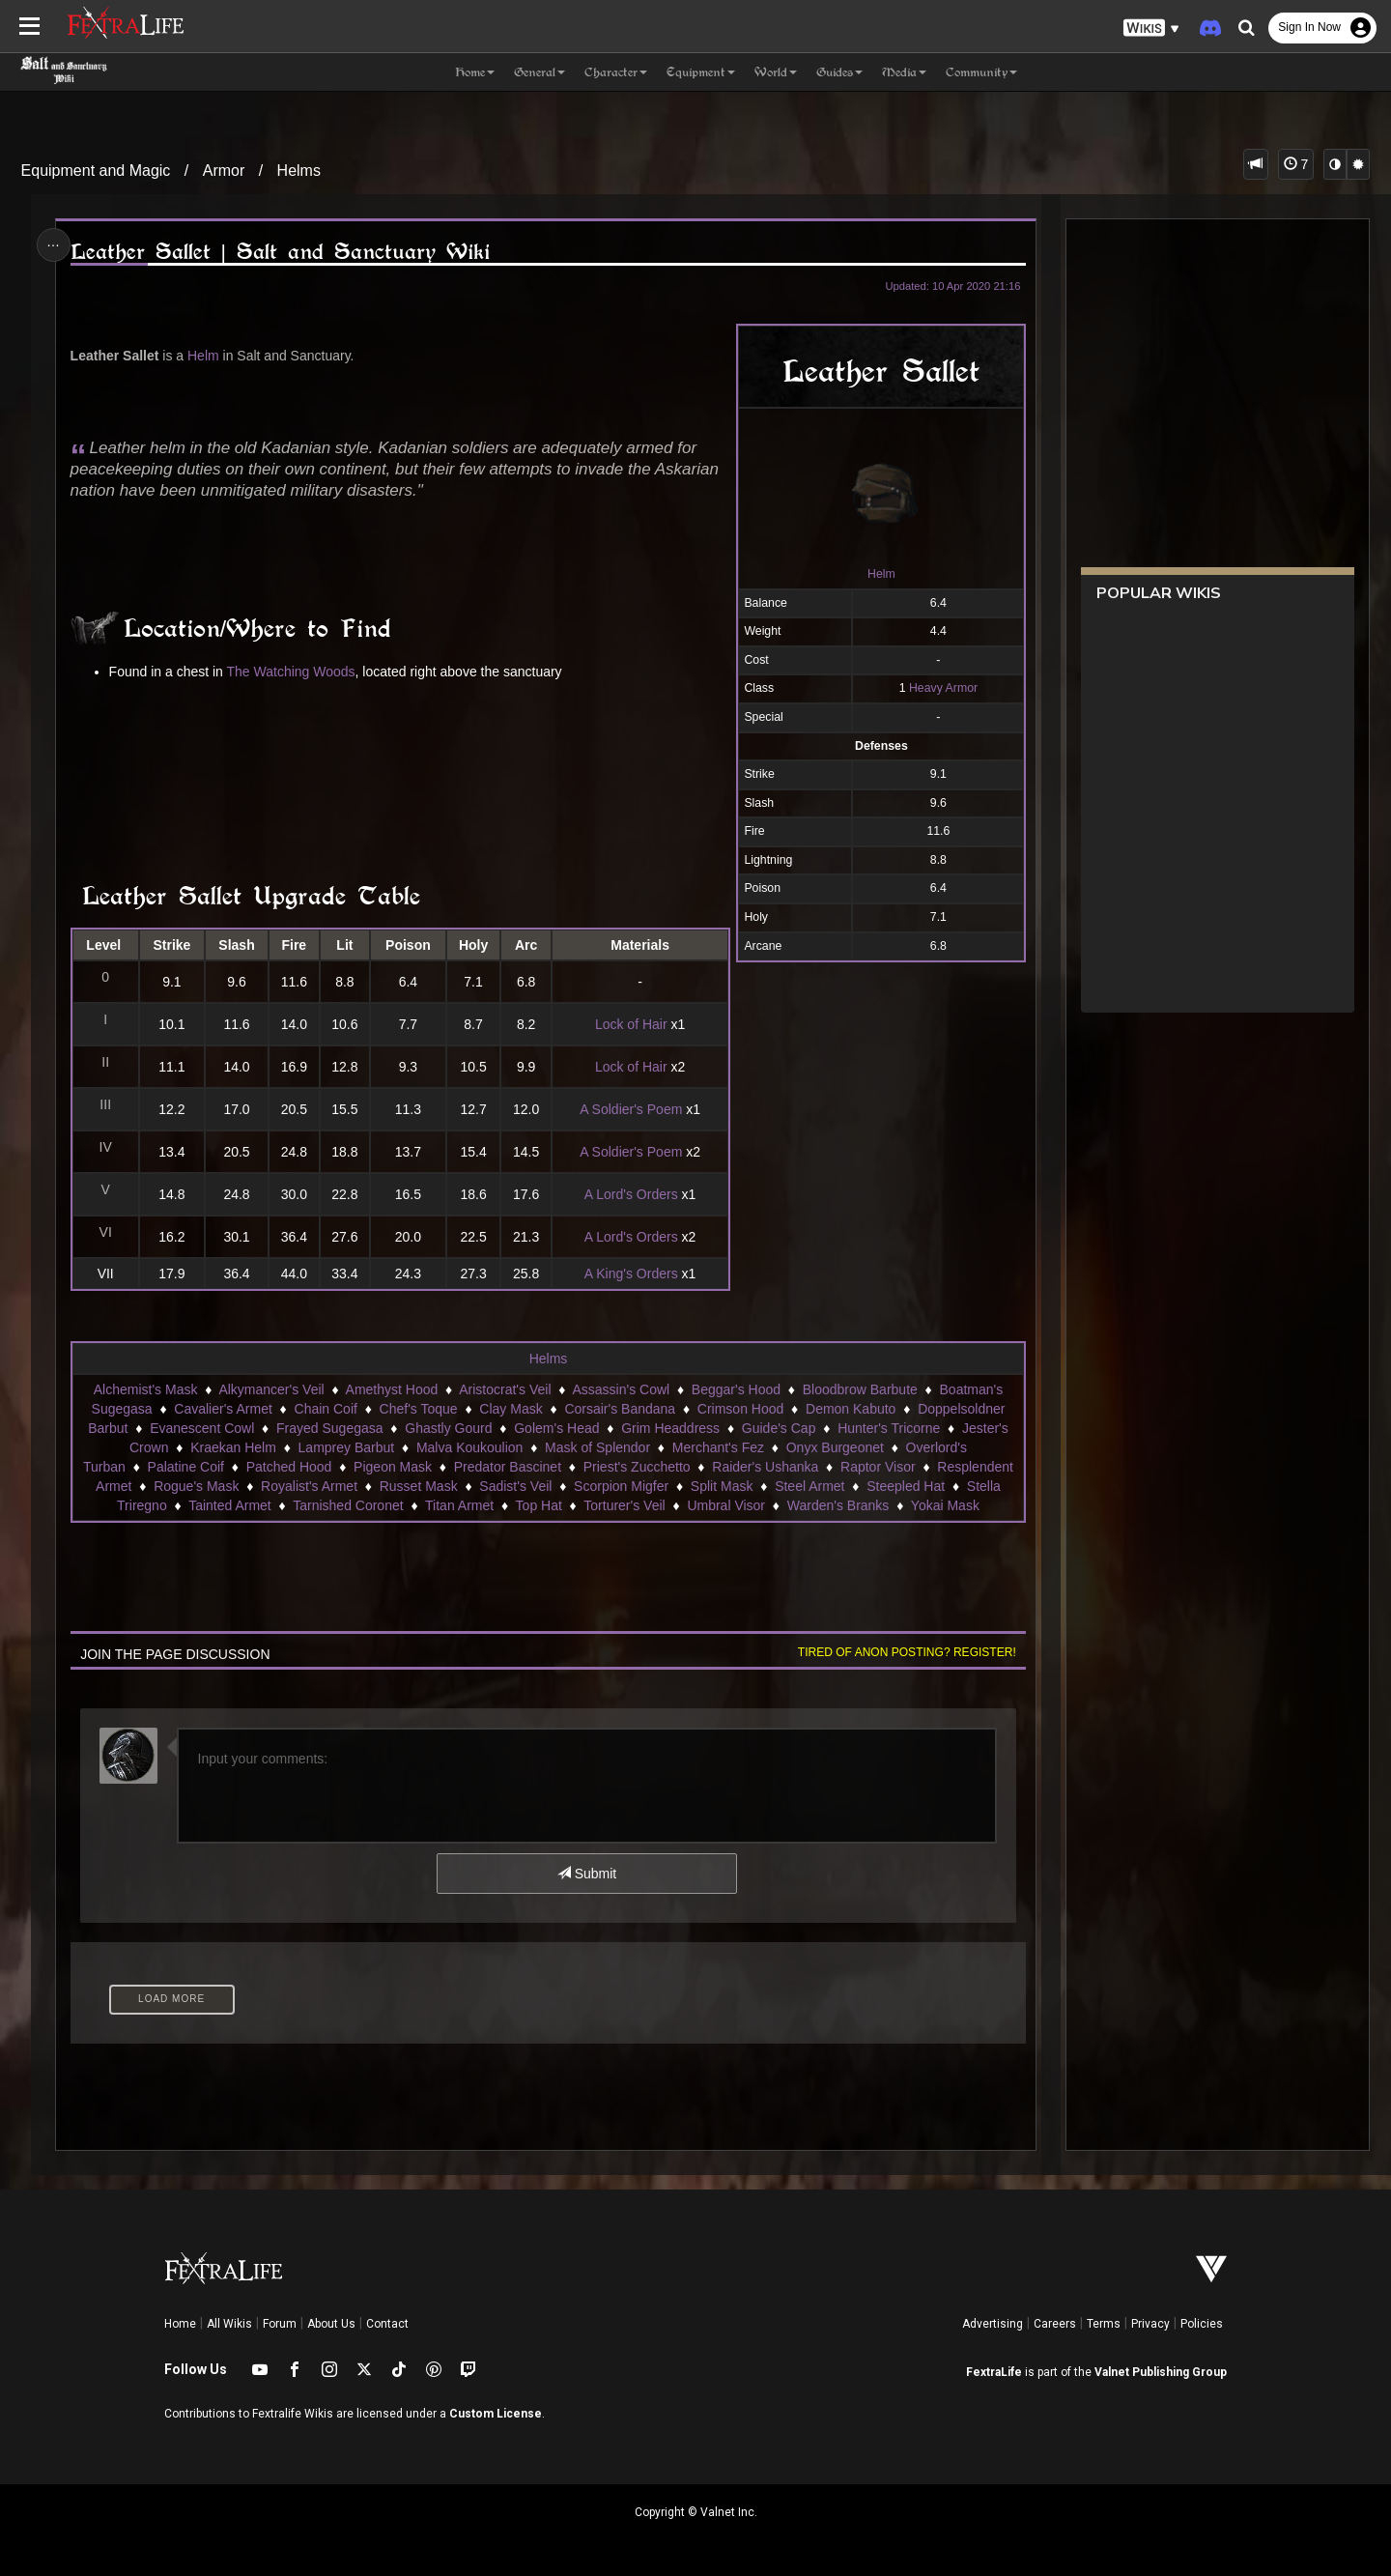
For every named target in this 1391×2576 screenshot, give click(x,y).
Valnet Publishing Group (1160, 2372)
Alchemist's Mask (146, 1389)
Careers (1055, 2324)
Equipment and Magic (96, 170)
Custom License (495, 2413)
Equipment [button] (701, 72)
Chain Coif (326, 1409)
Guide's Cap (779, 1428)
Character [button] (615, 72)
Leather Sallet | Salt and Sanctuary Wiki (280, 252)
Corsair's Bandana (619, 1409)
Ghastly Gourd (448, 1428)
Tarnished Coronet (348, 1505)
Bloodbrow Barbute (860, 1389)
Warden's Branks (838, 1505)
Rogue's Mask (196, 1486)
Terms (1104, 2324)
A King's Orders (631, 1273)
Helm (881, 574)
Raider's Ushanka (765, 1466)
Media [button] (904, 72)
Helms (299, 170)
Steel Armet (809, 1486)
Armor (224, 170)
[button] (1151, 28)
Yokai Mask (945, 1505)
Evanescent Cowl (202, 1428)
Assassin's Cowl (620, 1389)
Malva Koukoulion (470, 1447)
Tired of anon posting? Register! (907, 1652)
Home (180, 2324)
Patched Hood (289, 1466)
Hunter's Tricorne (888, 1428)
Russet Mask (419, 1486)
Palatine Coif (186, 1466)
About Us (331, 2324)
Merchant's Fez (718, 1447)
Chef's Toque (419, 1409)
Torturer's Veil (624, 1505)
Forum (280, 2324)
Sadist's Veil (515, 1486)
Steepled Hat (905, 1486)
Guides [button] (839, 72)
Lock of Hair (631, 1024)
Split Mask (722, 1486)
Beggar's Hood (736, 1389)
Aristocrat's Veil (505, 1389)
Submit (586, 1873)
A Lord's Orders (631, 1194)
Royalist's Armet (309, 1486)
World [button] (775, 72)
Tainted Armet (229, 1505)
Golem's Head (556, 1428)
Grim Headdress (670, 1428)
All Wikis (229, 2324)
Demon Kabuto (850, 1409)
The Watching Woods (291, 671)
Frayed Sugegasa (329, 1428)
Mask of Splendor (597, 1447)
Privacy (1150, 2324)
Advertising (992, 2324)
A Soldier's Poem (631, 1109)
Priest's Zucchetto (637, 1466)
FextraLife (994, 2372)
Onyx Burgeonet (835, 1447)
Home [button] (475, 72)
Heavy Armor (943, 688)
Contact (387, 2324)
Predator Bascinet (507, 1466)
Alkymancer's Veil (271, 1389)
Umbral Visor (726, 1505)
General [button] (539, 72)
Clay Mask (510, 1409)
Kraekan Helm (233, 1447)
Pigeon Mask (393, 1466)
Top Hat (539, 1505)
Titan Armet (459, 1505)
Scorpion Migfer (621, 1486)
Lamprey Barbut (346, 1447)
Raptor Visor (878, 1466)
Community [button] (981, 72)
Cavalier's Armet (222, 1409)
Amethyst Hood (392, 1389)
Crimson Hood (740, 1409)
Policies (1201, 2324)
